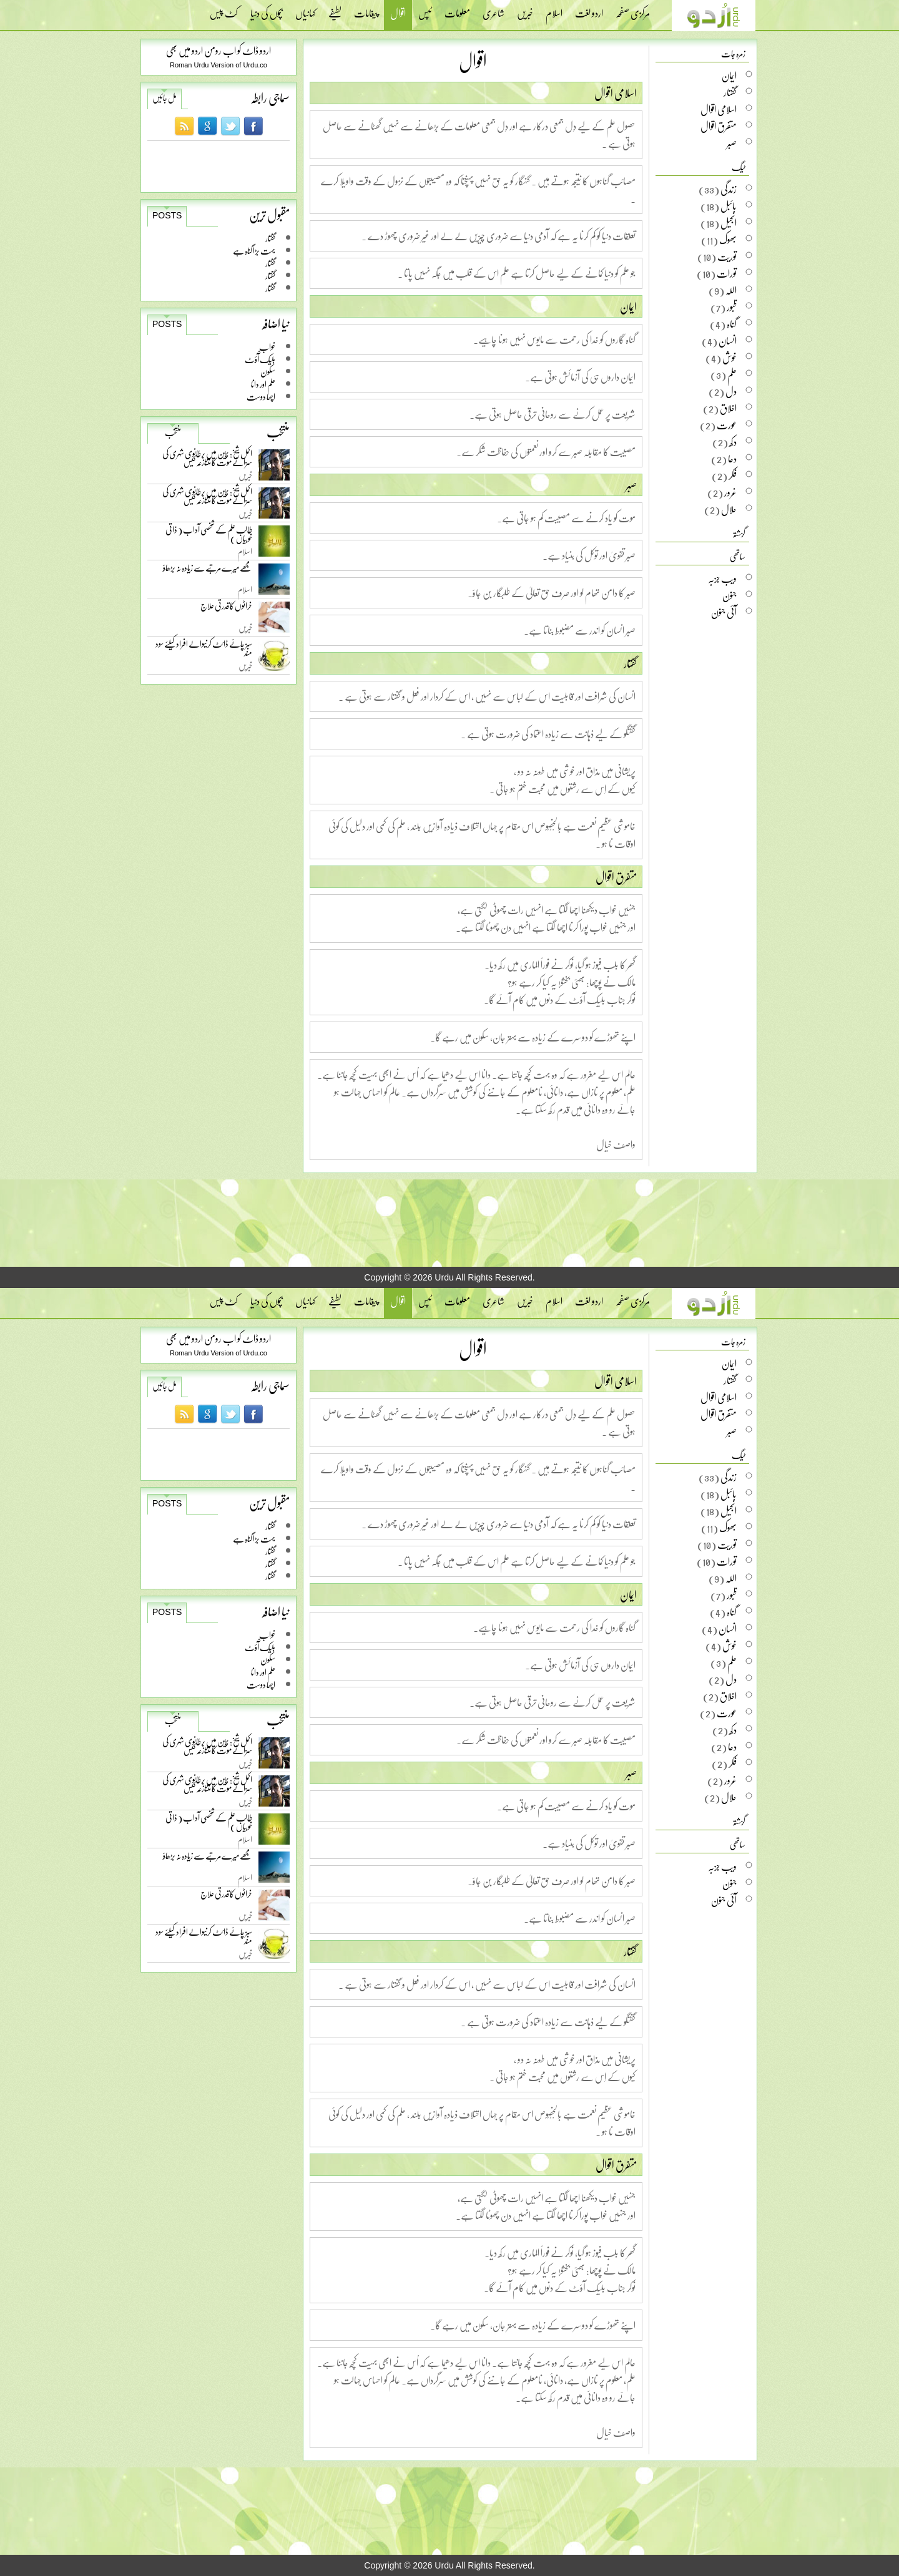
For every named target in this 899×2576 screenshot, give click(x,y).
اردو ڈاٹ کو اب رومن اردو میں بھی (218, 50)
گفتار (270, 238)
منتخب (173, 432)
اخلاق (728, 408)
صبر (631, 485)
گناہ (732, 324)
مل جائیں (164, 98)
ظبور (732, 307)
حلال (729, 509)
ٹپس (425, 9)
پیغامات (366, 9)
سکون (267, 371)
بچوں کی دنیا (266, 9)
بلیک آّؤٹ (260, 359)
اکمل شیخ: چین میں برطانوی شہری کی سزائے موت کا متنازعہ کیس (207, 460)
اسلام (554, 9)
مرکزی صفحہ (633, 9)
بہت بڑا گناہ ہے (254, 250)
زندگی (728, 189)
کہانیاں (305, 9)
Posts (167, 215)
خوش (729, 357)
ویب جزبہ (722, 578)
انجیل (728, 223)
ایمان (628, 306)
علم (732, 374)
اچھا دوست (261, 396)
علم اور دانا (263, 384)
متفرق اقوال (616, 876)
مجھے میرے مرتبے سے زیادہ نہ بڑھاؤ (207, 571)
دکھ (733, 442)
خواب (267, 346)
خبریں (525, 9)
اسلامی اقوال (615, 93)
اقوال (398, 14)
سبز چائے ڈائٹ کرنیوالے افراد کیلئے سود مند (203, 650)
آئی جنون (724, 612)
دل (731, 391)
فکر (733, 475)
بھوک (728, 239)
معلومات (457, 9)
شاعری (493, 9)
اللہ (731, 290)
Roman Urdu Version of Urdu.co (218, 65)
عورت (727, 425)
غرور (730, 492)
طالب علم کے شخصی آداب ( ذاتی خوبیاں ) (208, 536)
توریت (727, 256)
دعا (732, 459)
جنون (729, 595)
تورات (727, 273)
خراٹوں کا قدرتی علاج (226, 609)
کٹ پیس (224, 9)
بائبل (728, 206)
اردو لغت (589, 9)
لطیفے (334, 9)
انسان (728, 341)
